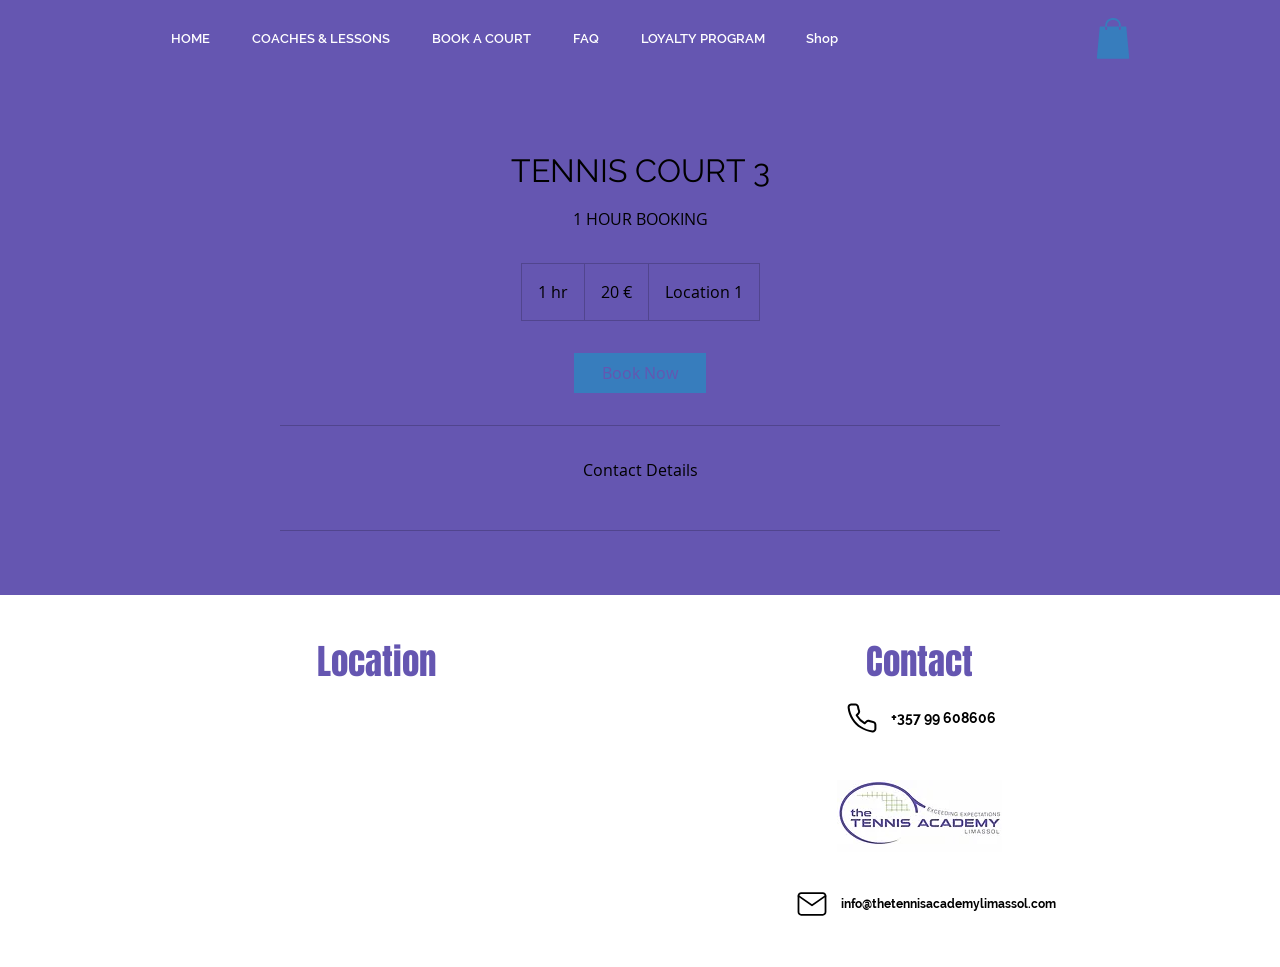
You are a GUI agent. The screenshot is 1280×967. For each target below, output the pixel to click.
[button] (1113, 38)
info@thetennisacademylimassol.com (948, 904)
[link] (640, 373)
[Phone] (862, 718)
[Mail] (812, 904)
